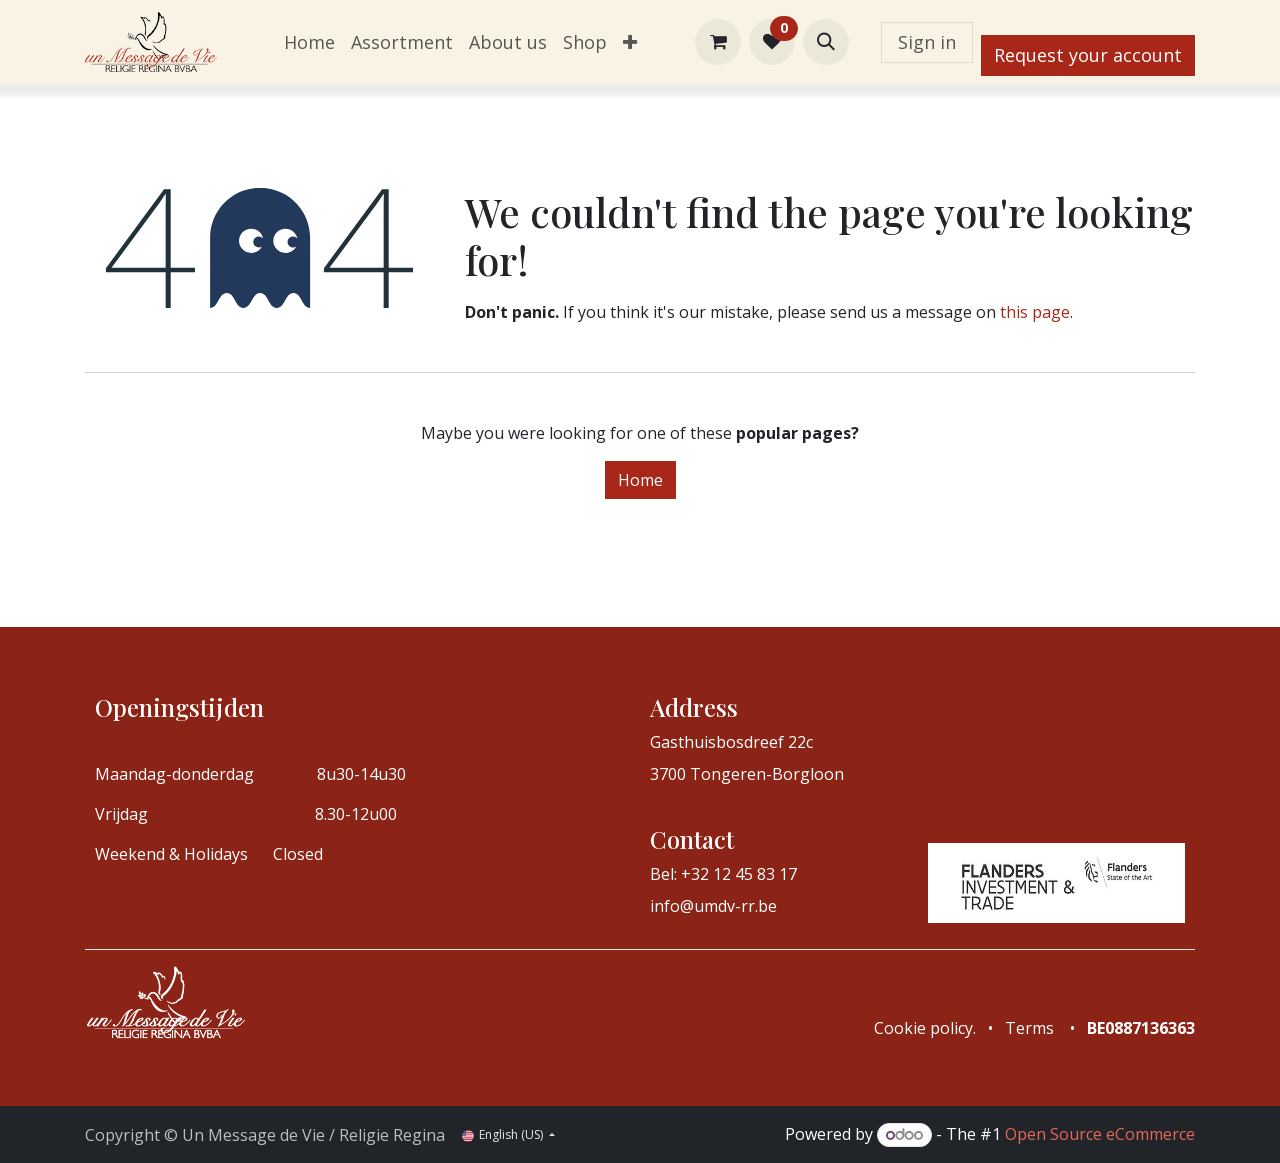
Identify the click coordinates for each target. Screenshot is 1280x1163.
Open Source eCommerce (1100, 1134)
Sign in (927, 42)
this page (1035, 312)
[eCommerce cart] (718, 42)
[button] (826, 42)
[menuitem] (309, 42)
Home (640, 480)
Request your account (1088, 55)
